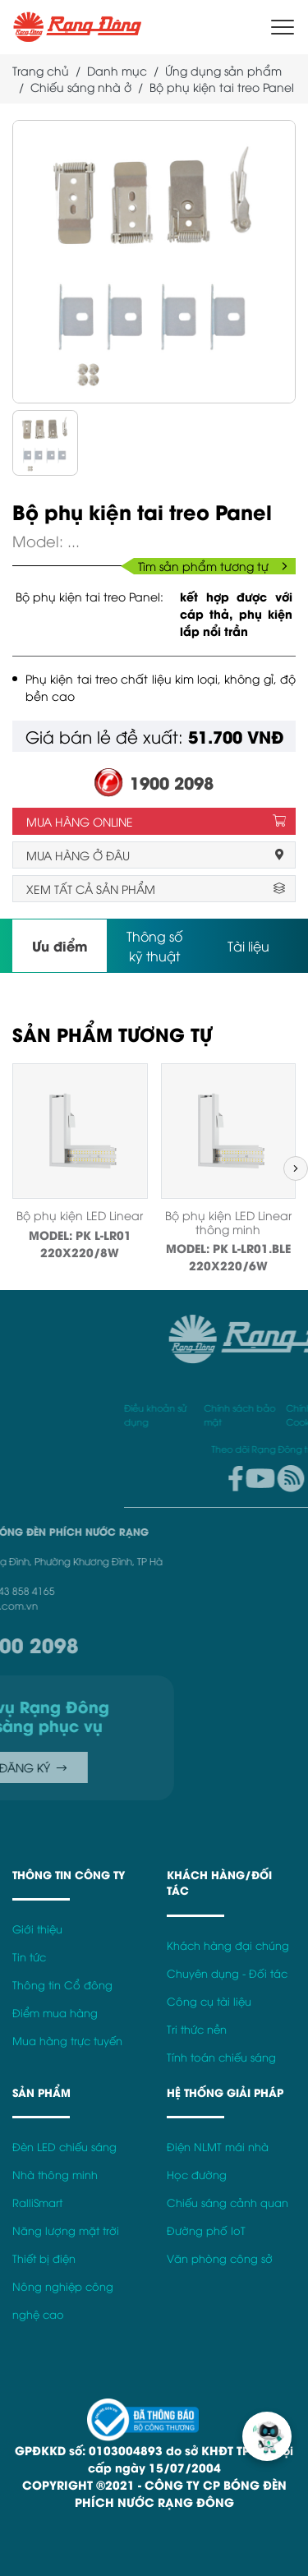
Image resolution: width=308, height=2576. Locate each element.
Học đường (197, 2175)
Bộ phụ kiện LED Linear (79, 1215)
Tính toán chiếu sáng (221, 2057)
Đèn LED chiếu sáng (64, 2147)
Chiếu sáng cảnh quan (227, 2203)
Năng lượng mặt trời (65, 2230)
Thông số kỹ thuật (154, 946)
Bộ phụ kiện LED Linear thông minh (228, 1222)
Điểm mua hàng (55, 2013)
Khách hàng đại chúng (228, 1945)
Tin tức (29, 1957)
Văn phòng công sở (220, 2258)
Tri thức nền (197, 2029)
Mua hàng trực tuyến (67, 2041)
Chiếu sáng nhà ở (80, 86)
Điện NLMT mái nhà (218, 2147)
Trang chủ (40, 70)
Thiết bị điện (44, 2258)
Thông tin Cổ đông (62, 1985)
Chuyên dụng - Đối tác (227, 1973)
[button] (295, 1168)
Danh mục (117, 70)
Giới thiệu (37, 1929)
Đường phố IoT (206, 2230)
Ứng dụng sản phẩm (223, 70)
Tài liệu (248, 946)
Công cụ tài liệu (209, 2001)
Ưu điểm (60, 945)
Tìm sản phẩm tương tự (212, 566)
